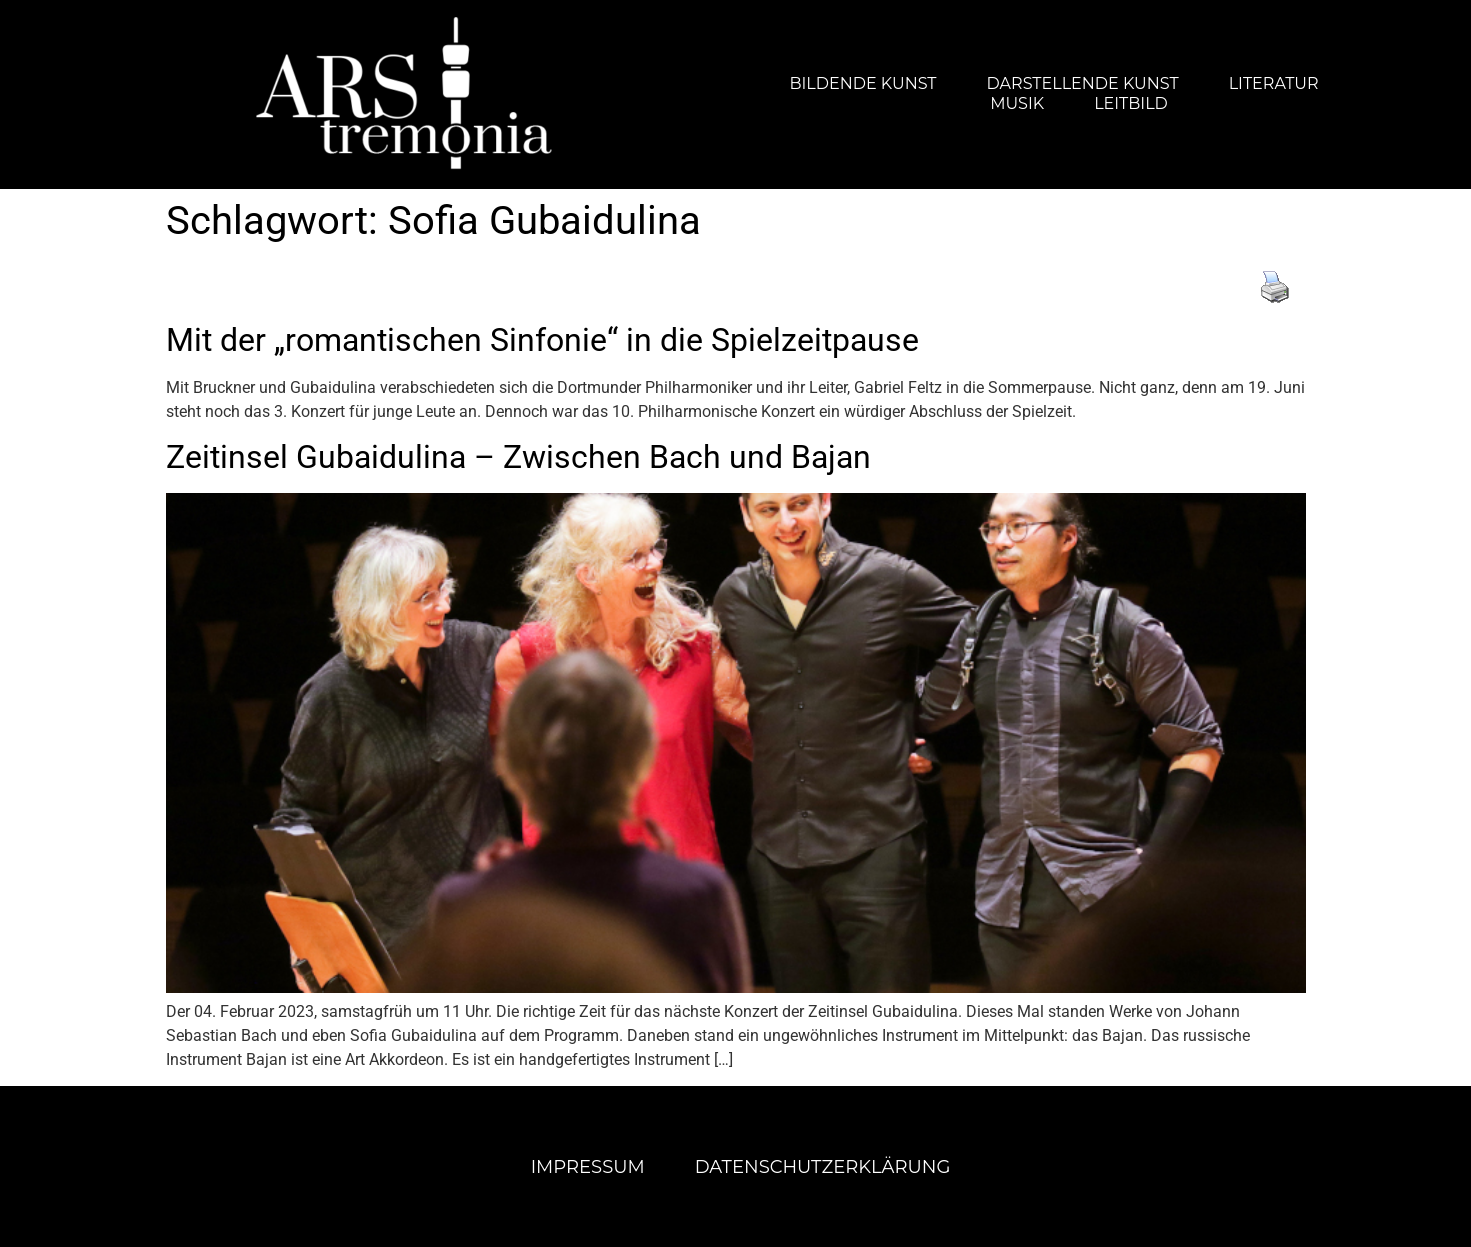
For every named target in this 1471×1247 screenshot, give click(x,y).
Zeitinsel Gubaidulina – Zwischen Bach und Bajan (518, 457)
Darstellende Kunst (1083, 83)
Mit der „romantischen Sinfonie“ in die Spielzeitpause (542, 340)
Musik (1017, 103)
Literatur (1274, 83)
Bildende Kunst (862, 83)
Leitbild (1131, 103)
